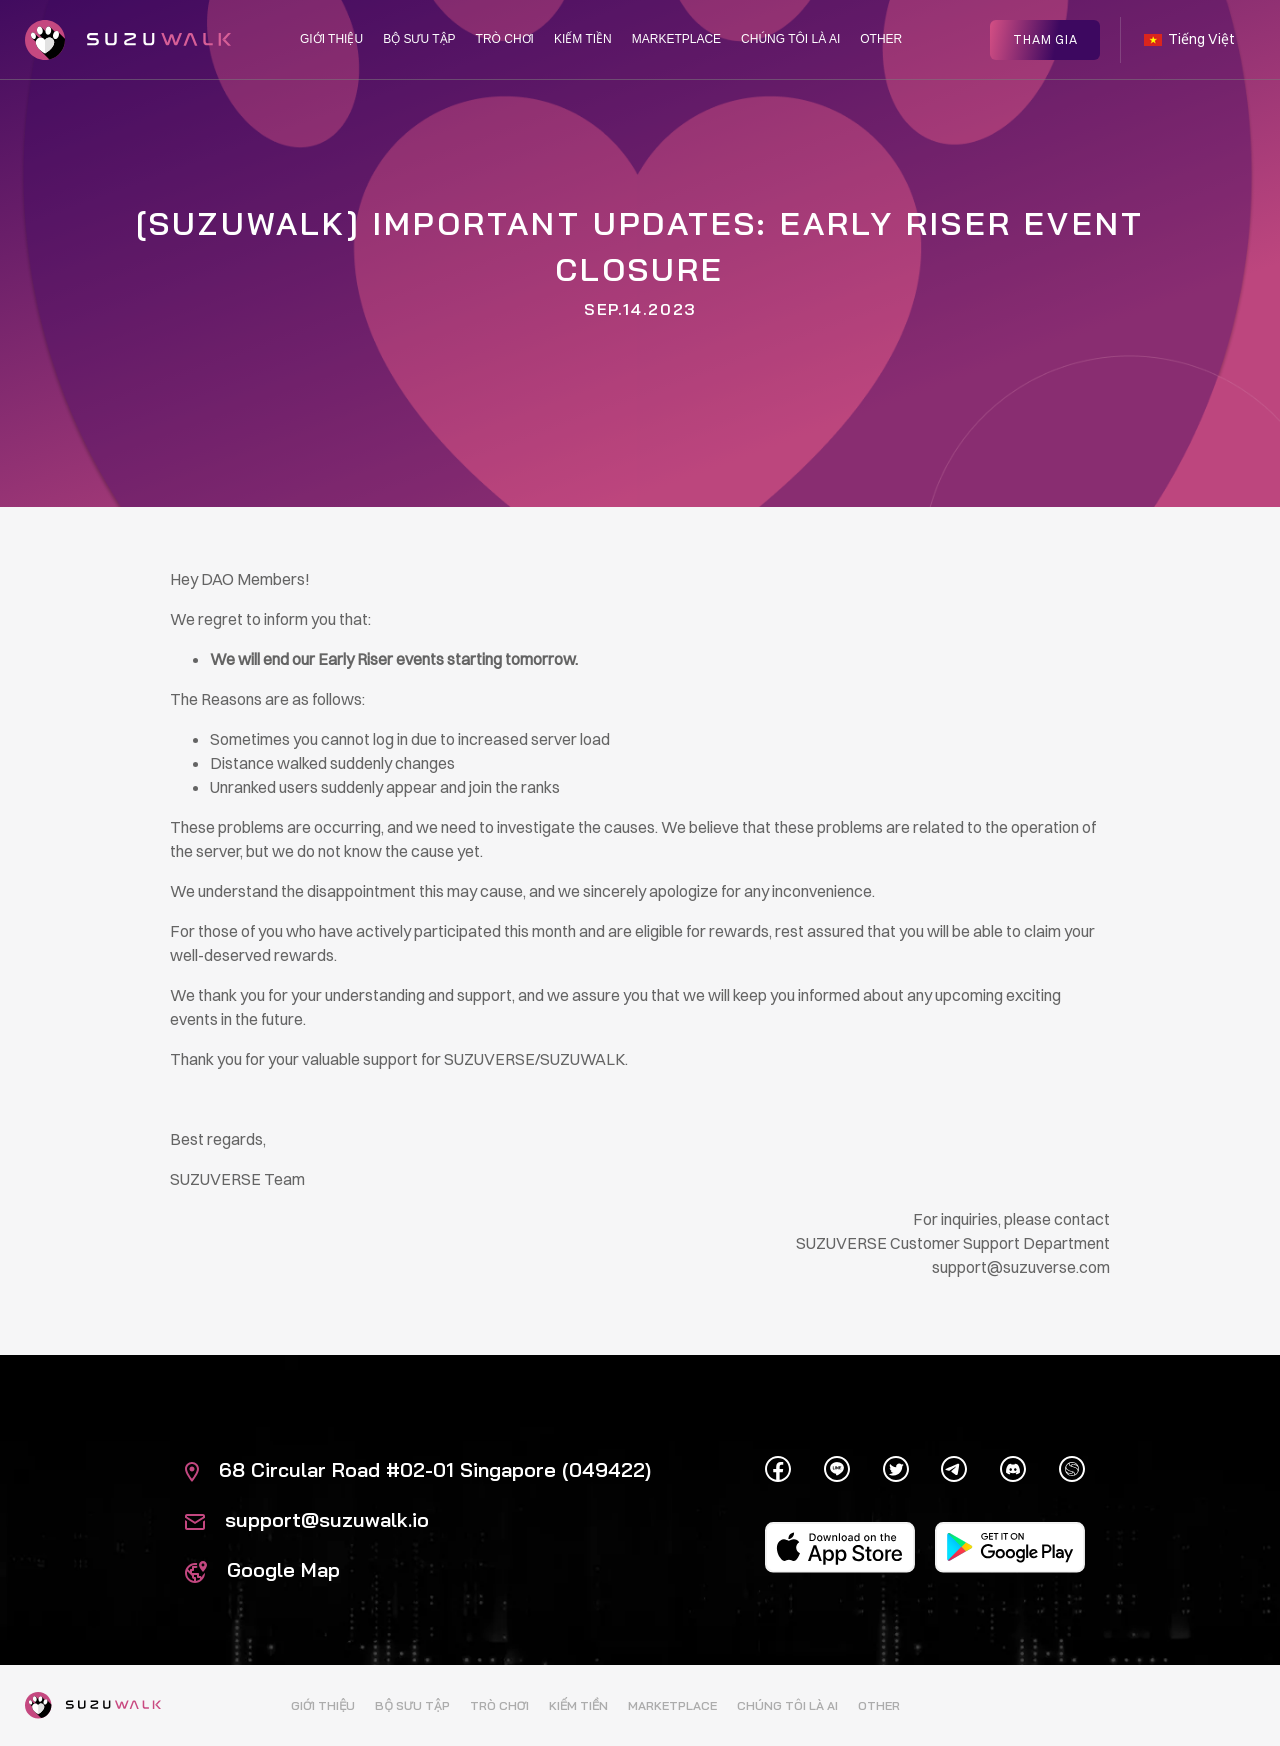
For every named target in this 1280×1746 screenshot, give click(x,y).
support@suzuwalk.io (307, 1519)
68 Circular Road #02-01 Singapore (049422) (418, 1469)
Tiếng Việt (1189, 38)
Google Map (262, 1569)
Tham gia (1045, 37)
